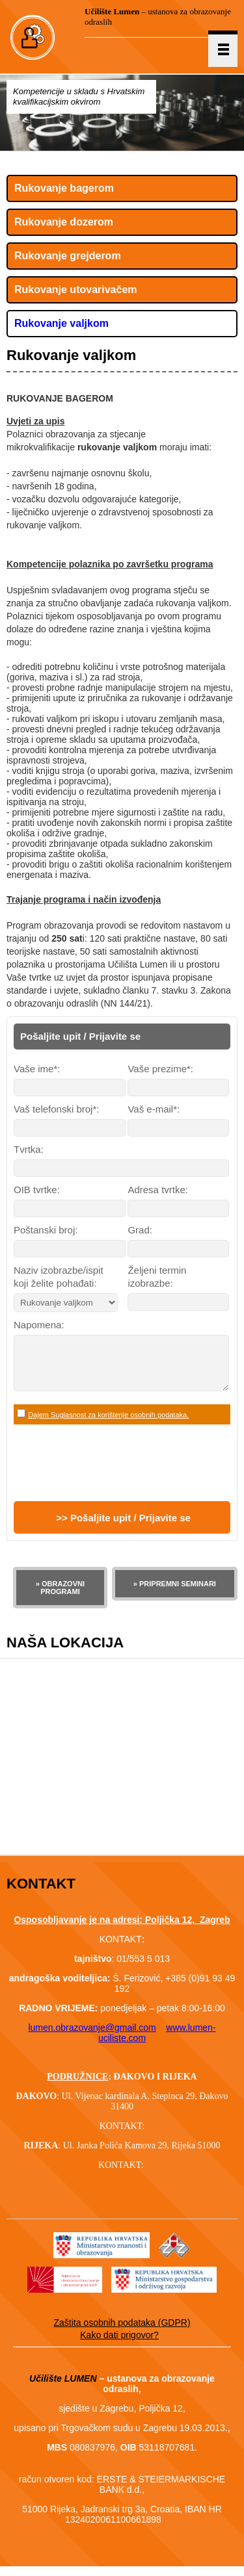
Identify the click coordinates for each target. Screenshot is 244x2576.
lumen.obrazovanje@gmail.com (92, 2037)
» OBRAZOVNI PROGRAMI (60, 1597)
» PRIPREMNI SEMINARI (174, 1593)
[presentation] (112, 1472)
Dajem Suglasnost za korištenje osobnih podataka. (108, 1424)
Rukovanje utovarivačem (75, 289)
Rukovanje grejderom (67, 255)
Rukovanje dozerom (63, 221)
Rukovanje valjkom (61, 323)
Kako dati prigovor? (119, 2344)
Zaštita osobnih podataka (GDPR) (121, 2332)
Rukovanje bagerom (64, 188)
